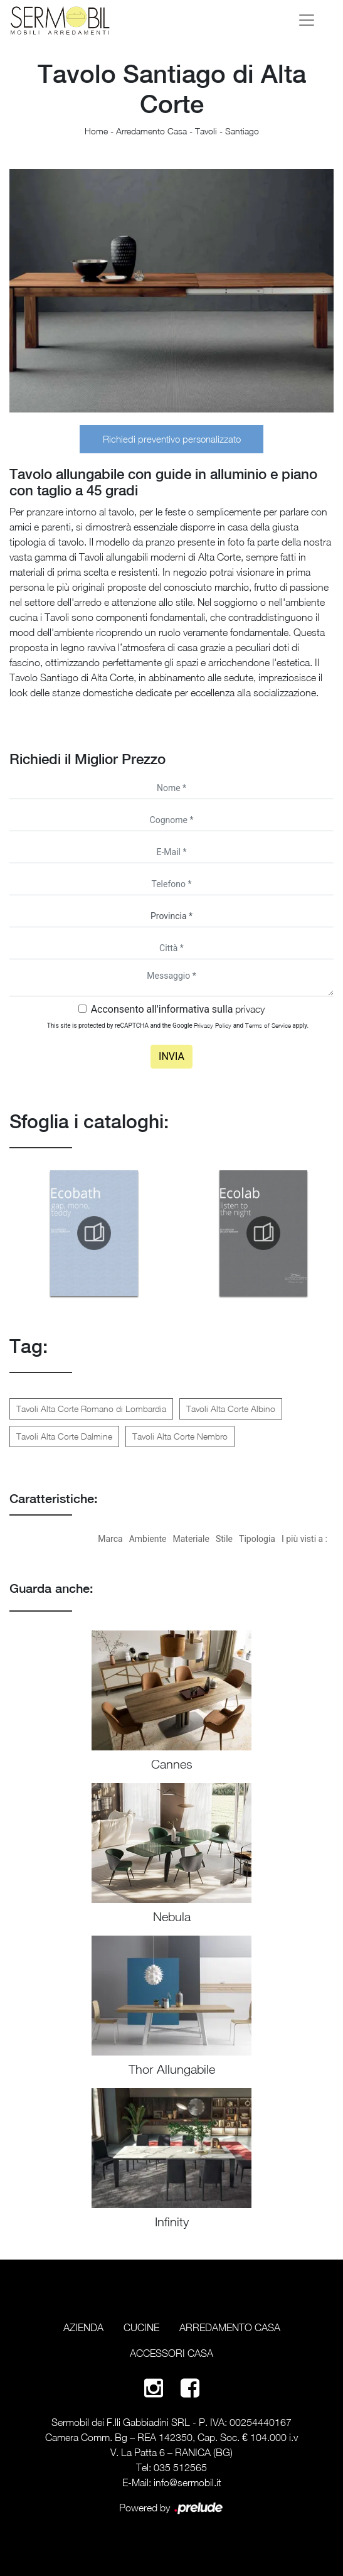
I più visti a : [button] (304, 1539)
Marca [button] (110, 1539)
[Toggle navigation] (307, 20)
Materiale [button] (190, 1539)
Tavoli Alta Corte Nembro (180, 1436)
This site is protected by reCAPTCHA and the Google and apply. (178, 1025)
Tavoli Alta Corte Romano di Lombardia (91, 1408)
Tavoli (206, 131)
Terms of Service (268, 1025)
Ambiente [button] (148, 1539)
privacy (250, 1009)
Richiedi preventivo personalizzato (172, 439)
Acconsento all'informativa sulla (178, 1009)
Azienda (83, 2327)
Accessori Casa (171, 2353)
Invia (171, 1056)
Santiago (242, 131)
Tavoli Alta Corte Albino (230, 1408)
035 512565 (180, 2467)
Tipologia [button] (257, 1539)
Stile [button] (224, 1539)
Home (96, 131)
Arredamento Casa (151, 131)
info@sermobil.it (187, 2482)
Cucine (141, 2327)
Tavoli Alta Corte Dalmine (64, 1436)
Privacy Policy (212, 1025)
